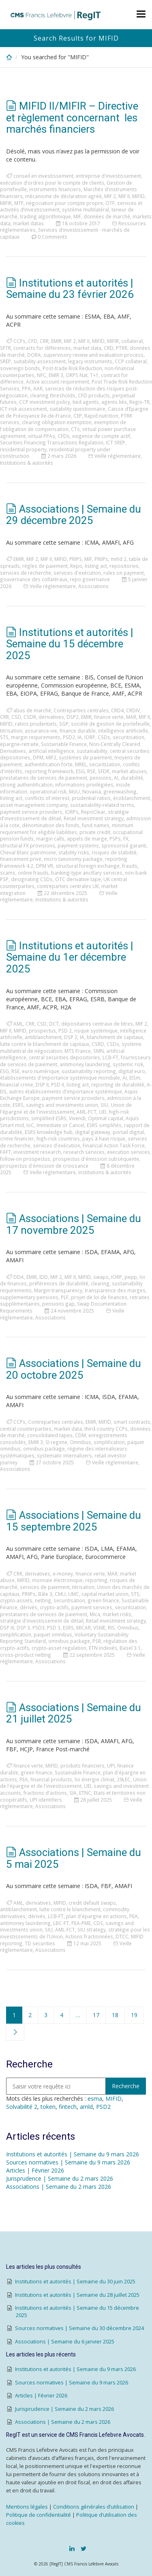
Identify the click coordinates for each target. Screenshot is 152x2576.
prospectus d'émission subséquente (96, 1158)
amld (86, 2106)
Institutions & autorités (26, 462)
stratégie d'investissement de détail (41, 1620)
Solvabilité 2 (21, 2106)
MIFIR (6, 203)
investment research (37, 1152)
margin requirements (35, 737)
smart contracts (131, 1421)
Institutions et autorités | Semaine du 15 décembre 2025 (69, 644)
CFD (32, 341)
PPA (26, 388)
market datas (28, 223)
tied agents (86, 402)
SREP (5, 361)
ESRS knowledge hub (49, 1132)
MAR (131, 717)
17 (96, 2015)
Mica (95, 1614)
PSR (96, 1641)
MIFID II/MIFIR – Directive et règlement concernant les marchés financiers (72, 117)
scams (7, 872)
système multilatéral (85, 209)
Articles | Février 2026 (35, 2170)
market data (87, 348)
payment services (91, 1607)
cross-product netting (25, 1654)
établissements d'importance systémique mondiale (60, 1077)
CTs (75, 429)
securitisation (128, 737)
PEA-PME (81, 1923)
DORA (34, 354)
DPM (38, 757)
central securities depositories (64, 1057)
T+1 (94, 375)
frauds (129, 865)
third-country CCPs (106, 1428)
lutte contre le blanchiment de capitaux (44, 1044)
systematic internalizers (64, 1455)
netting (43, 1600)
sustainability (92, 751)
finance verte (109, 717)
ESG (80, 771)
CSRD (98, 1044)
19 (134, 2015)
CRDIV (133, 710)
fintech (68, 2106)
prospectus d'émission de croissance (44, 1165)
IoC (30, 1125)
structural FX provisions (27, 845)
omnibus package (44, 1448)
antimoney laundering (85, 1064)
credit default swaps (92, 1902)
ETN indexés (103, 1648)
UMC (73, 1594)
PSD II (57, 1084)
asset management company (34, 805)
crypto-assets (16, 1600)
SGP (64, 723)
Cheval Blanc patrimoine (28, 852)
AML (18, 1023)
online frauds (33, 872)
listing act (96, 566)
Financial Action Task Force (114, 1145)
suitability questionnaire (77, 408)
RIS (111, 1627)
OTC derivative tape (78, 879)
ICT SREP (115, 442)
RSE (91, 771)
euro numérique (40, 1071)
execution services (128, 1152)
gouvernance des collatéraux (33, 579)
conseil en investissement (43, 175)
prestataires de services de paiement (43, 777)
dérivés (28, 1607)
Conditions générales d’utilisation (93, 2506)
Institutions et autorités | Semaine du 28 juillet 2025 (77, 2294)
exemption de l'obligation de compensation (63, 425)
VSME (99, 1627)
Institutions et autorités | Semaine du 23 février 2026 (70, 289)
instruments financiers (55, 189)
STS (4, 737)
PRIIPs (101, 559)
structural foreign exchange (88, 865)
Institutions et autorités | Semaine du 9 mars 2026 (72, 2154)
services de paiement (45, 1587)
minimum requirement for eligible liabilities (66, 828)
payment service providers (31, 811)
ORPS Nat (77, 375)
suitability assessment (39, 361)
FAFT (5, 1152)
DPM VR (44, 865)
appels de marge (87, 838)
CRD (108, 348)
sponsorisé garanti (123, 845)
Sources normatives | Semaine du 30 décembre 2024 (79, 2328)
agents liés (114, 402)
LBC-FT (61, 1923)
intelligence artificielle (123, 730)
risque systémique (96, 1030)
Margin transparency (58, 1290)
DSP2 (72, 717)
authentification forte (48, 764)
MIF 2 (110, 196)
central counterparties (25, 1428)
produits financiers (82, 1765)
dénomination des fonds (50, 825)
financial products (51, 1779)
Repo (76, 566)
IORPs (72, 811)
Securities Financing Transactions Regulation (51, 442)
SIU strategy (91, 1929)
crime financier (17, 1138)
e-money (63, 1573)
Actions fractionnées (89, 1936)
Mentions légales (27, 2506)
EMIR (56, 341)
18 (115, 2015)
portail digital (128, 1132)
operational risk (48, 791)
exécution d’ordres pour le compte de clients (52, 182)
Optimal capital (105, 1118)
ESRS (18, 1105)
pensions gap (58, 1303)
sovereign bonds (20, 368)
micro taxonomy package (73, 859)
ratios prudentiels (36, 723)
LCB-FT (110, 1057)
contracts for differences (42, 348)
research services (84, 1152)
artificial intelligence (51, 751)
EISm (134, 1077)
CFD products (94, 395)
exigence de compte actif (101, 436)
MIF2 (51, 757)
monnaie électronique (57, 1580)
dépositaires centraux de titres (97, 1023)
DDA (18, 1277)
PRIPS (75, 559)
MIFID (138, 196)
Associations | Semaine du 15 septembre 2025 (73, 1521)
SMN (98, 1051)
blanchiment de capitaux (115, 1037)
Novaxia (91, 791)
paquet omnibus (53, 1634)
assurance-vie (41, 730)
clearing (100, 1283)
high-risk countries (58, 1138)
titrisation (11, 730)
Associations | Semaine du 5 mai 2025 (73, 1858)
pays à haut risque (103, 1138)
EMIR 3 (56, 375)
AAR (38, 388)
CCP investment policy (44, 402)
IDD (43, 1277)
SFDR (103, 771)
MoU (74, 791)
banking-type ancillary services (86, 872)
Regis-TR (139, 402)
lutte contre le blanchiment (70, 1909)
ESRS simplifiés (104, 1125)
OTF (110, 203)
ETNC (85, 1792)
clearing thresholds (52, 395)
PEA (23, 1779)
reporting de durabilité (117, 1084)
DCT (54, 1023)
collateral (132, 341)
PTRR (121, 348)
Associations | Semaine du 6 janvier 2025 (64, 2341)
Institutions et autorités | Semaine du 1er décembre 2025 (69, 957)
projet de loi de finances (99, 1297)
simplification (109, 1442)
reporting (96, 1580)
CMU (60, 1594)
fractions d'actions (45, 1792)
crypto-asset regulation (59, 1648)
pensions (100, 777)
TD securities (40, 1943)
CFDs (64, 436)
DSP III (7, 1627)
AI (116, 777)
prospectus (42, 1030)
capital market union (104, 1594)
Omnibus (80, 1442)
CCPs (19, 341)
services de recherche (25, 572)
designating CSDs (32, 879)
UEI (102, 1111)
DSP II (42, 1084)
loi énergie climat (94, 1779)
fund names (95, 825)
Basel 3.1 (130, 1648)
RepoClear (93, 811)
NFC (41, 375)
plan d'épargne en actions (96, 1916)
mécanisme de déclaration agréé (63, 196)
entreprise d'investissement (108, 175)
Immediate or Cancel (60, 1125)
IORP (89, 737)
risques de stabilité (114, 852)
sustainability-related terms (102, 805)
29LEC (124, 1779)
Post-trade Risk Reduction (72, 368)
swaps (101, 1277)
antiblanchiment (43, 1037)
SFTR (5, 348)
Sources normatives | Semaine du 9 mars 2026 (68, 2162)
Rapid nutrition (101, 415)
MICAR (83, 1627)
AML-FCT (86, 1111)
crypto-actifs (54, 1607)
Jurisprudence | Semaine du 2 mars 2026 (59, 2178)
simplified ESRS (48, 1118)
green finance (103, 1600)
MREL (81, 764)
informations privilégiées (84, 784)
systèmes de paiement (85, 757)
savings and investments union (62, 1105)
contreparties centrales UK (68, 886)
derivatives (51, 717)
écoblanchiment (131, 798)
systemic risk (128, 1064)
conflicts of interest (47, 798)
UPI (111, 1765)
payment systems (78, 845)
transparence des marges (115, 1290)
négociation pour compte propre (64, 203)
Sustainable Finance (64, 744)
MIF (77, 216)
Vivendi (77, 1118)
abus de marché (32, 710)
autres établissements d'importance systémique (65, 1091)
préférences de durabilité (58, 1283)
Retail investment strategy (94, 818)
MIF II (124, 196)
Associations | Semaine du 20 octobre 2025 (73, 1369)
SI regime (56, 1442)
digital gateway (92, 1132)
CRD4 (117, 710)
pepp (130, 1277)
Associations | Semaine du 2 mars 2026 (58, 2186)
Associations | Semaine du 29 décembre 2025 (73, 515)
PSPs (115, 838)
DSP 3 (23, 1627)
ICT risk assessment (23, 408)
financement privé (20, 859)
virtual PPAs (41, 436)
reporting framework (49, 771)
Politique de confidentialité (38, 2514)
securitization (104, 764)
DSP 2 (70, 1037)
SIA (73, 1792)
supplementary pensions (29, 1297)
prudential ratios (91, 798)
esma (95, 2098)
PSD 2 (65, 1030)
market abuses (129, 771)
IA (79, 737)
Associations (93, 586)
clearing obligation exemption (57, 422)
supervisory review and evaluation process (93, 354)
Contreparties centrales (81, 710)
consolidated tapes (50, 1435)
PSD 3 (53, 1627)
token (48, 2106)
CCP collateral (131, 361)
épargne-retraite (19, 744)
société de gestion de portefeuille (110, 723)
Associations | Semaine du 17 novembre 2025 (73, 1224)
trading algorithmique (45, 216)
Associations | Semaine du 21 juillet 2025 (73, 1713)
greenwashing (120, 791)
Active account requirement (57, 381)
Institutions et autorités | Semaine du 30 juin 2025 (75, 2281)
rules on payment (123, 572)
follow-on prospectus (25, 1158)
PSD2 (69, 737)
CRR (44, 341)
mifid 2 (118, 559)
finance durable (78, 730)
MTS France (77, 1051)
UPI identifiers (46, 1799)
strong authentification (26, 784)
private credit (94, 832)
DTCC (122, 1936)
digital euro (131, 1071)
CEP (77, 415)
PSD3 (38, 1627)
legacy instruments (90, 361)
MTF (19, 203)
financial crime (16, 1084)
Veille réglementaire (117, 456)
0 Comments (52, 236)
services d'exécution (77, 572)
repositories (124, 566)
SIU (104, 1105)
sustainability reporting (89, 1071)
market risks (117, 1614)
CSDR (30, 717)
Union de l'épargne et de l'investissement (66, 1108)
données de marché (106, 216)
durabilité (132, 777)
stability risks (73, 852)
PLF (65, 1297)
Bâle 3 (45, 1594)
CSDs (104, 737)
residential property (23, 449)
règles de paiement (45, 566)
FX (125, 838)
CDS (98, 1923)
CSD (16, 717)
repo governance (90, 579)
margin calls (50, 838)
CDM (80, 1435)
